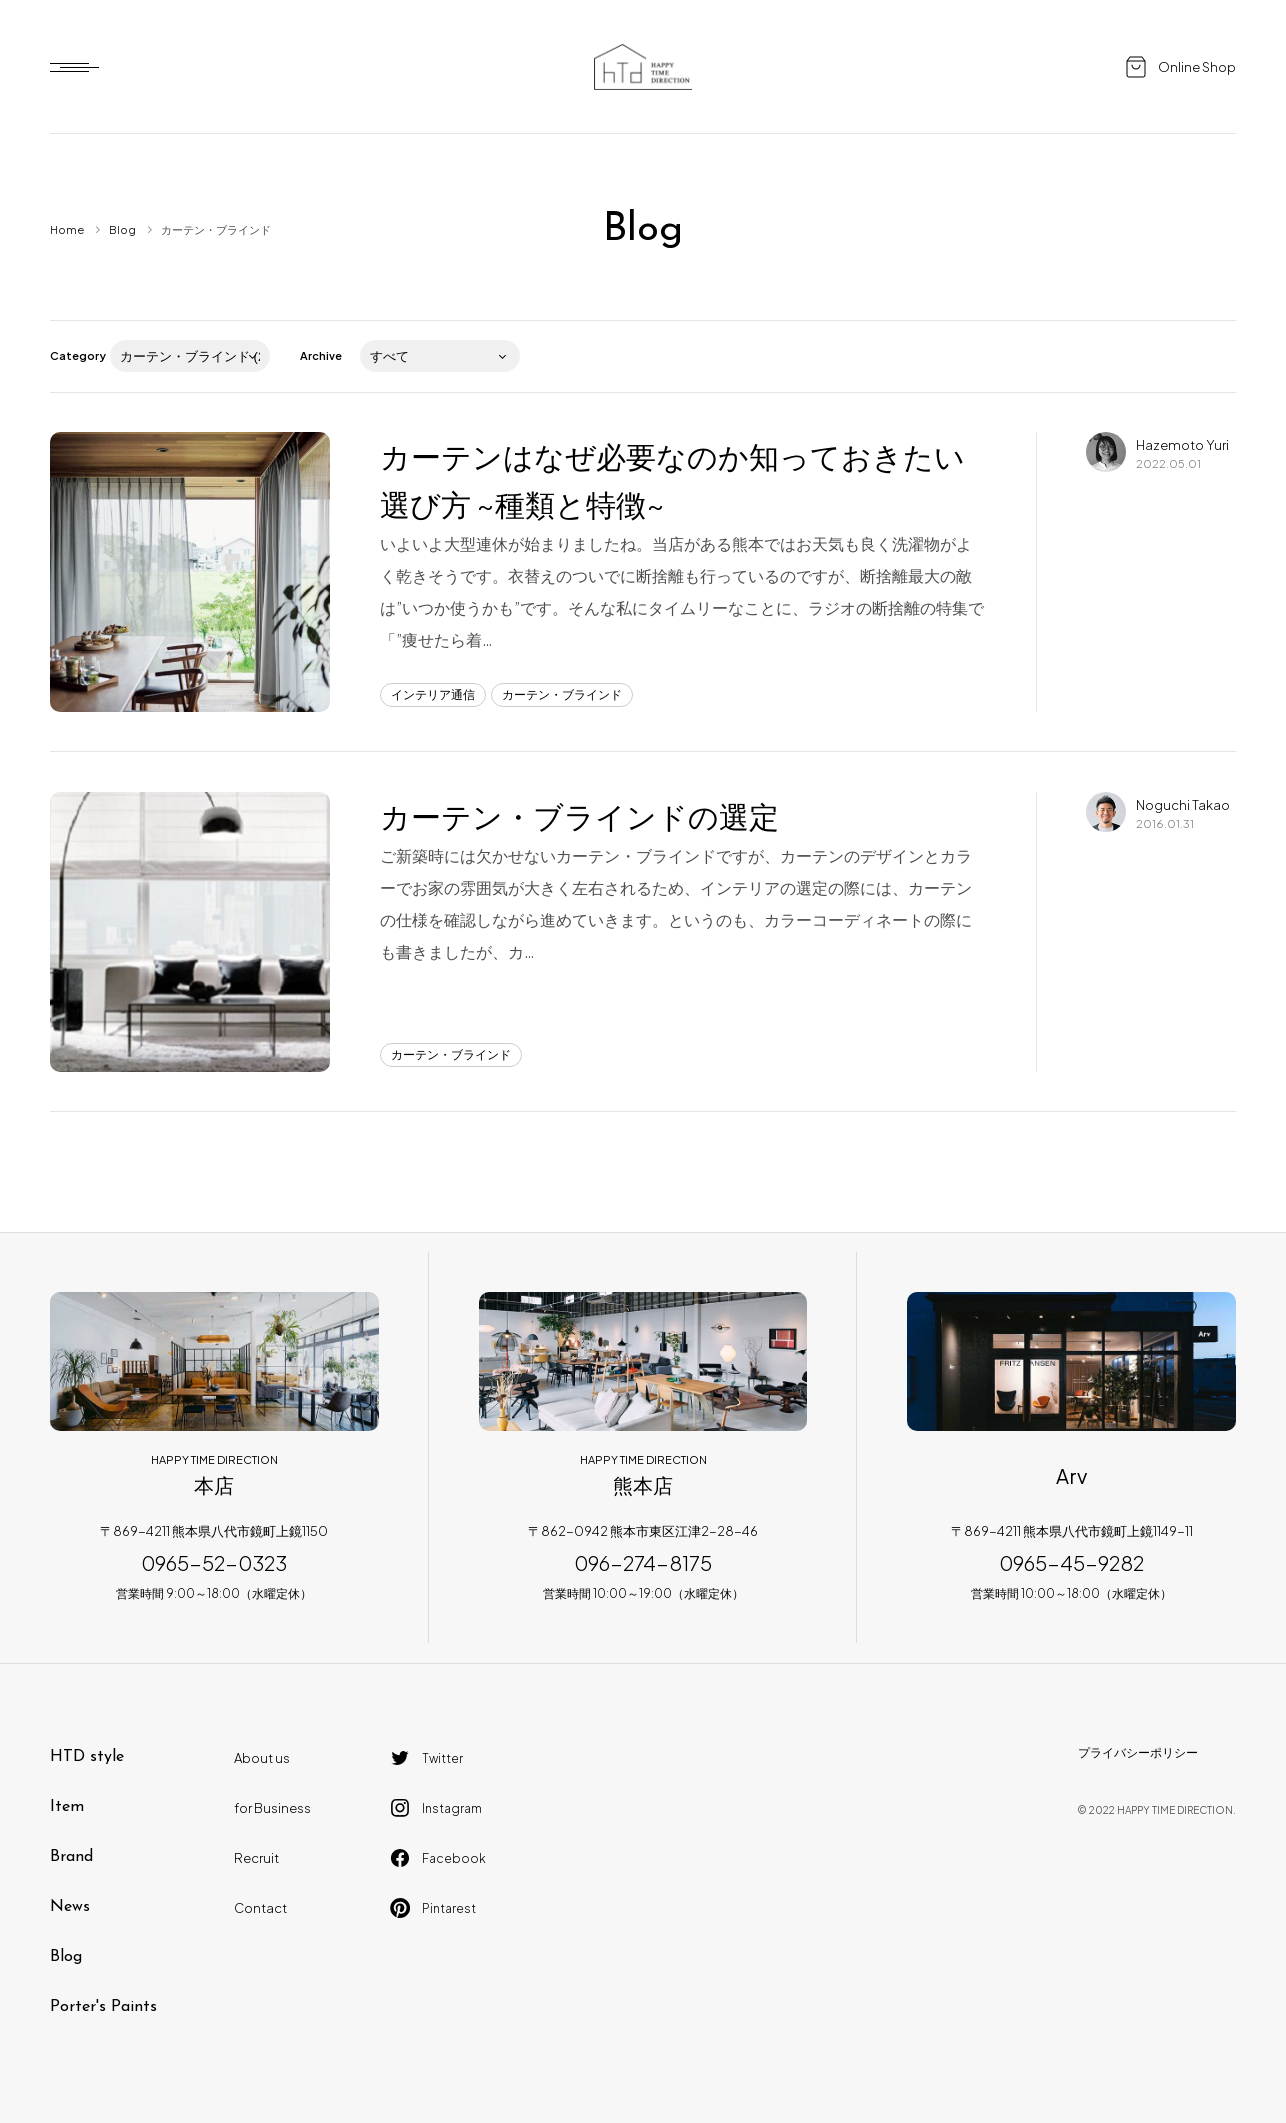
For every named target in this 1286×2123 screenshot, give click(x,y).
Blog (122, 229)
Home (67, 229)
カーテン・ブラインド (562, 694)
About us (262, 1758)
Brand (71, 1857)
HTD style (87, 1757)
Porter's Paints (103, 2007)
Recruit (256, 1858)
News (70, 1907)
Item (67, 1807)
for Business (272, 1808)
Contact (260, 1908)
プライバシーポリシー (1138, 1752)
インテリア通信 (433, 694)
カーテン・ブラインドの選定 (579, 816)
